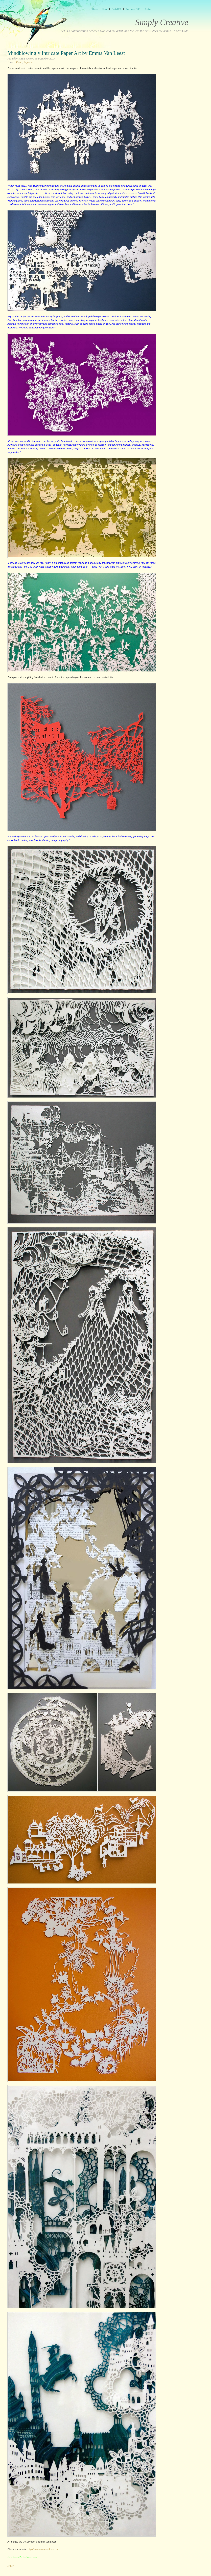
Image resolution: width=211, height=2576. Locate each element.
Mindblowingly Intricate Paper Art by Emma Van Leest (66, 53)
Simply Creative (161, 22)
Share (10, 2565)
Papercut (28, 62)
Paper (19, 62)
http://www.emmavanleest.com (43, 2549)
